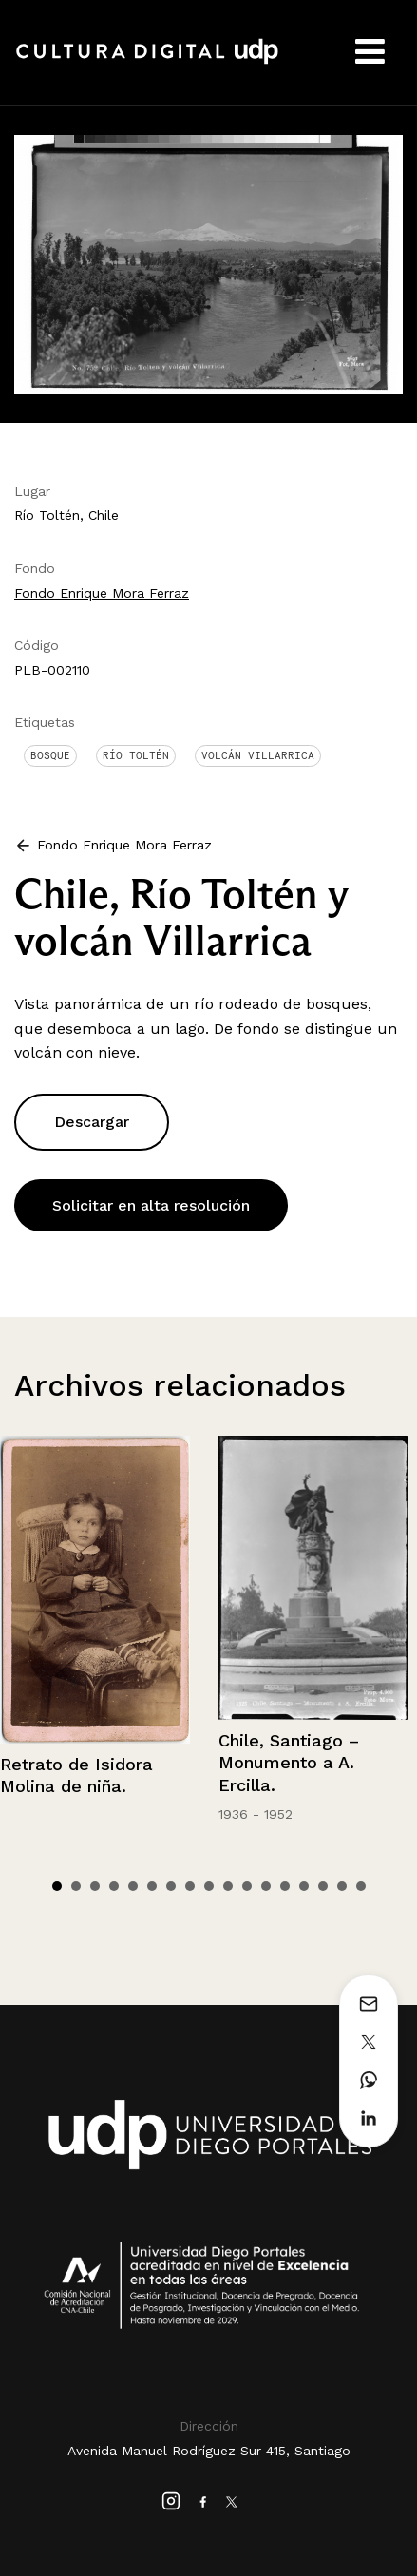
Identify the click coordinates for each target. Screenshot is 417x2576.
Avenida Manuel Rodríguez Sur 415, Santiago (209, 2450)
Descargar (91, 1122)
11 (247, 1886)
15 (323, 1886)
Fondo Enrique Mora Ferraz (101, 593)
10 (228, 1886)
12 (266, 1886)
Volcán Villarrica (257, 755)
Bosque (50, 755)
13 (285, 1886)
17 (361, 1886)
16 (342, 1886)
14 (304, 1886)
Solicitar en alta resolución (151, 1205)
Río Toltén (136, 755)
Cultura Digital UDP (147, 62)
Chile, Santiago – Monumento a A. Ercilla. (288, 1762)
